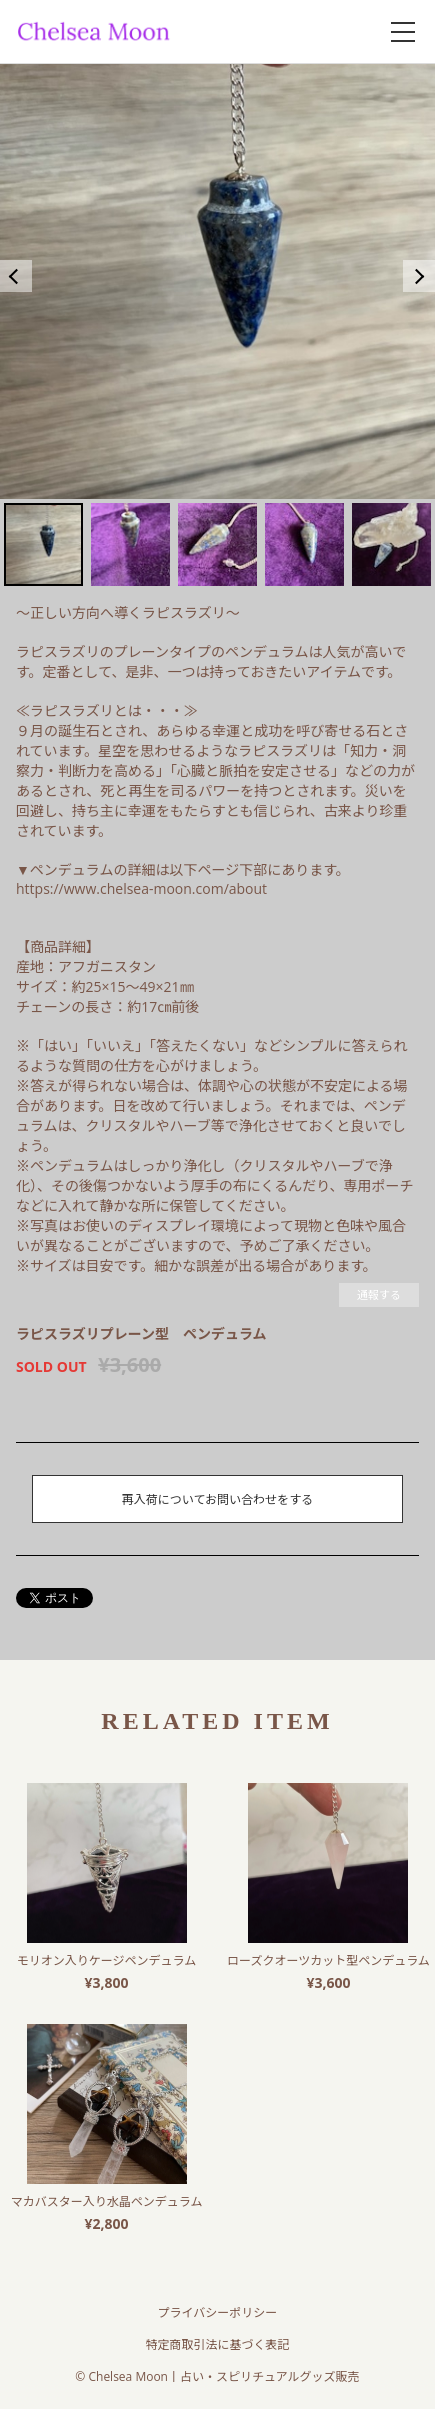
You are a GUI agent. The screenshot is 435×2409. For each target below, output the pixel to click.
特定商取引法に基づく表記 (217, 2344)
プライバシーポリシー (218, 2312)
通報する (379, 1294)
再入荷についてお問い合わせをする (217, 1499)
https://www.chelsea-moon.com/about (141, 888)
